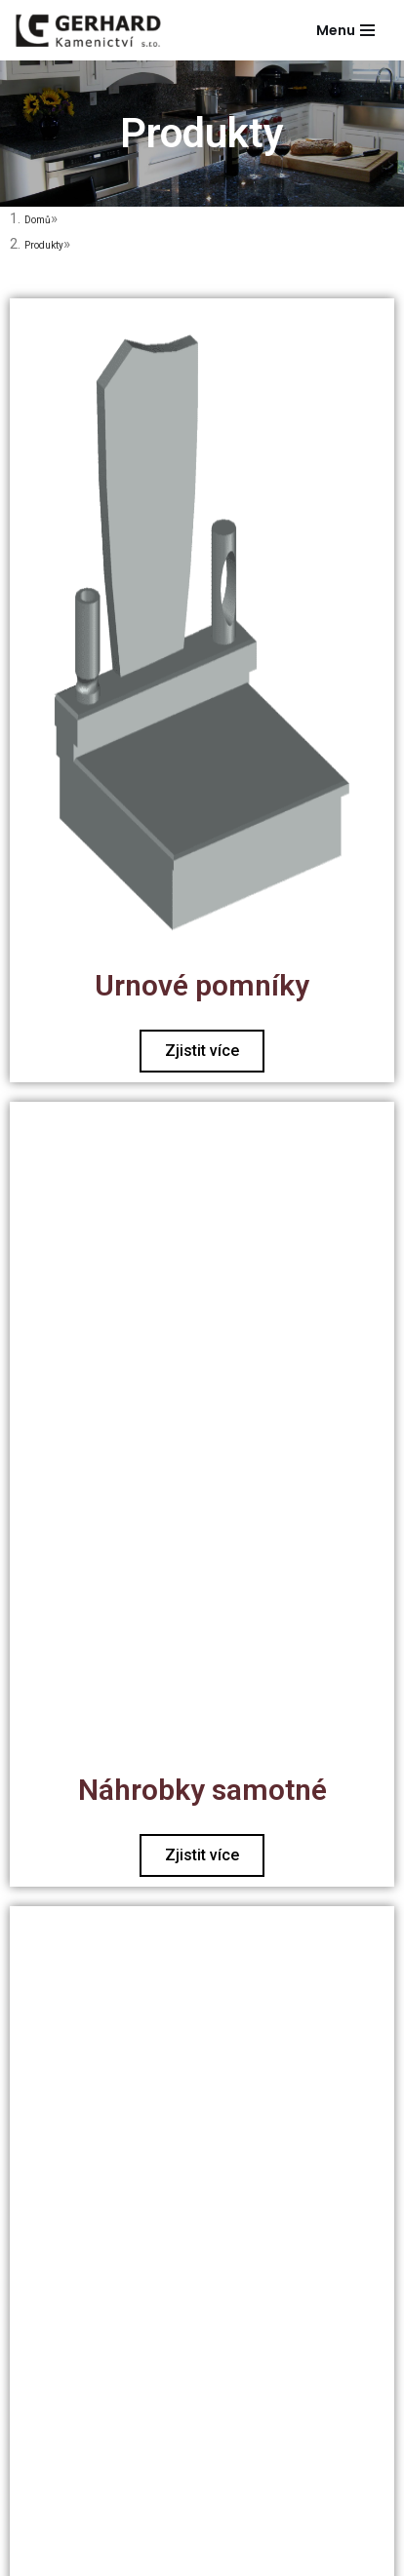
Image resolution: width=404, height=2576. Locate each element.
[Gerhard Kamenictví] (88, 30)
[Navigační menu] (345, 30)
